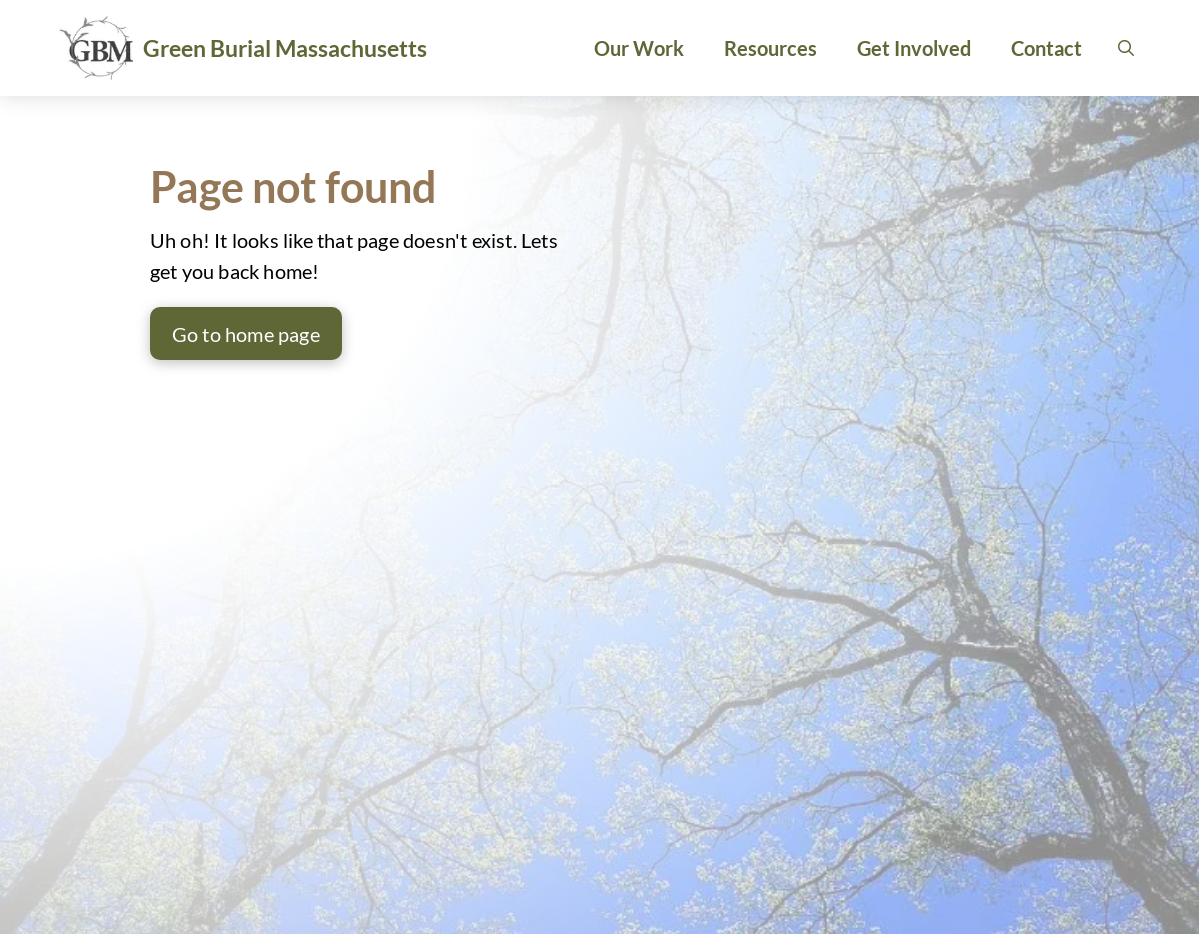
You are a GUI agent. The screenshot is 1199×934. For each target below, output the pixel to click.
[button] (1126, 48)
